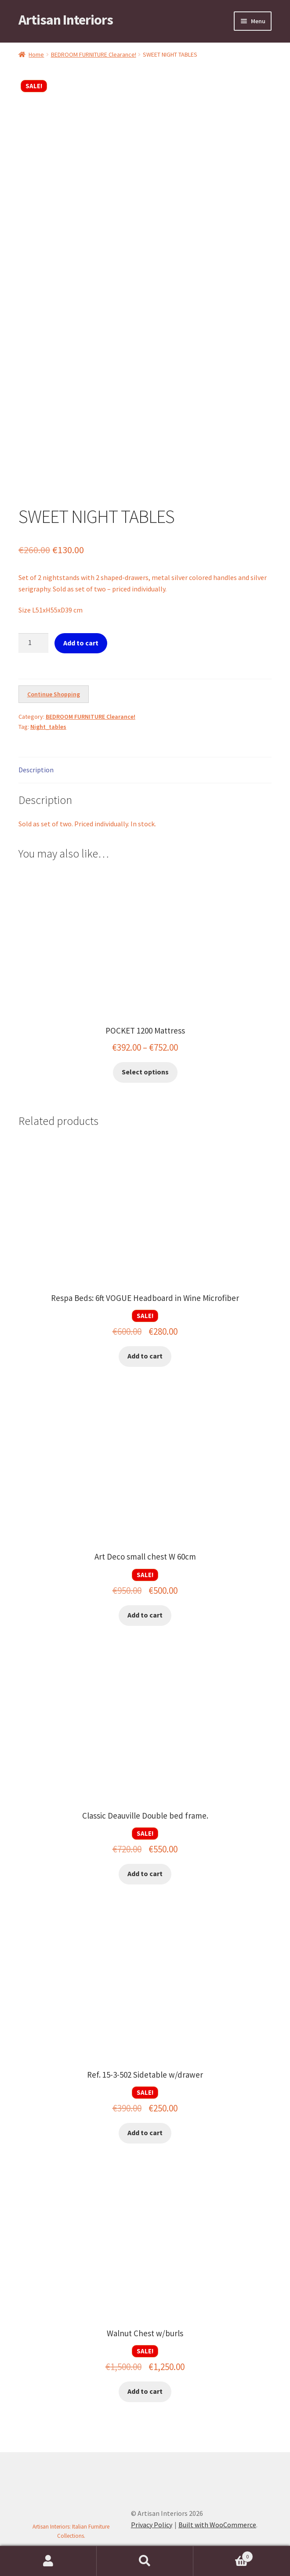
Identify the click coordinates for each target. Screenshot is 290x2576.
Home (36, 54)
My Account (48, 2561)
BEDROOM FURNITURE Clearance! (93, 54)
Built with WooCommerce (217, 2524)
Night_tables (48, 727)
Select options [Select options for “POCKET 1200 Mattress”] (145, 1071)
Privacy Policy (151, 2524)
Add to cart (80, 642)
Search (145, 2561)
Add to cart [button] (145, 1355)
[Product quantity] (33, 643)
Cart (223, 2554)
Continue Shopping (53, 694)
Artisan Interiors (65, 20)
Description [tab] (36, 769)
